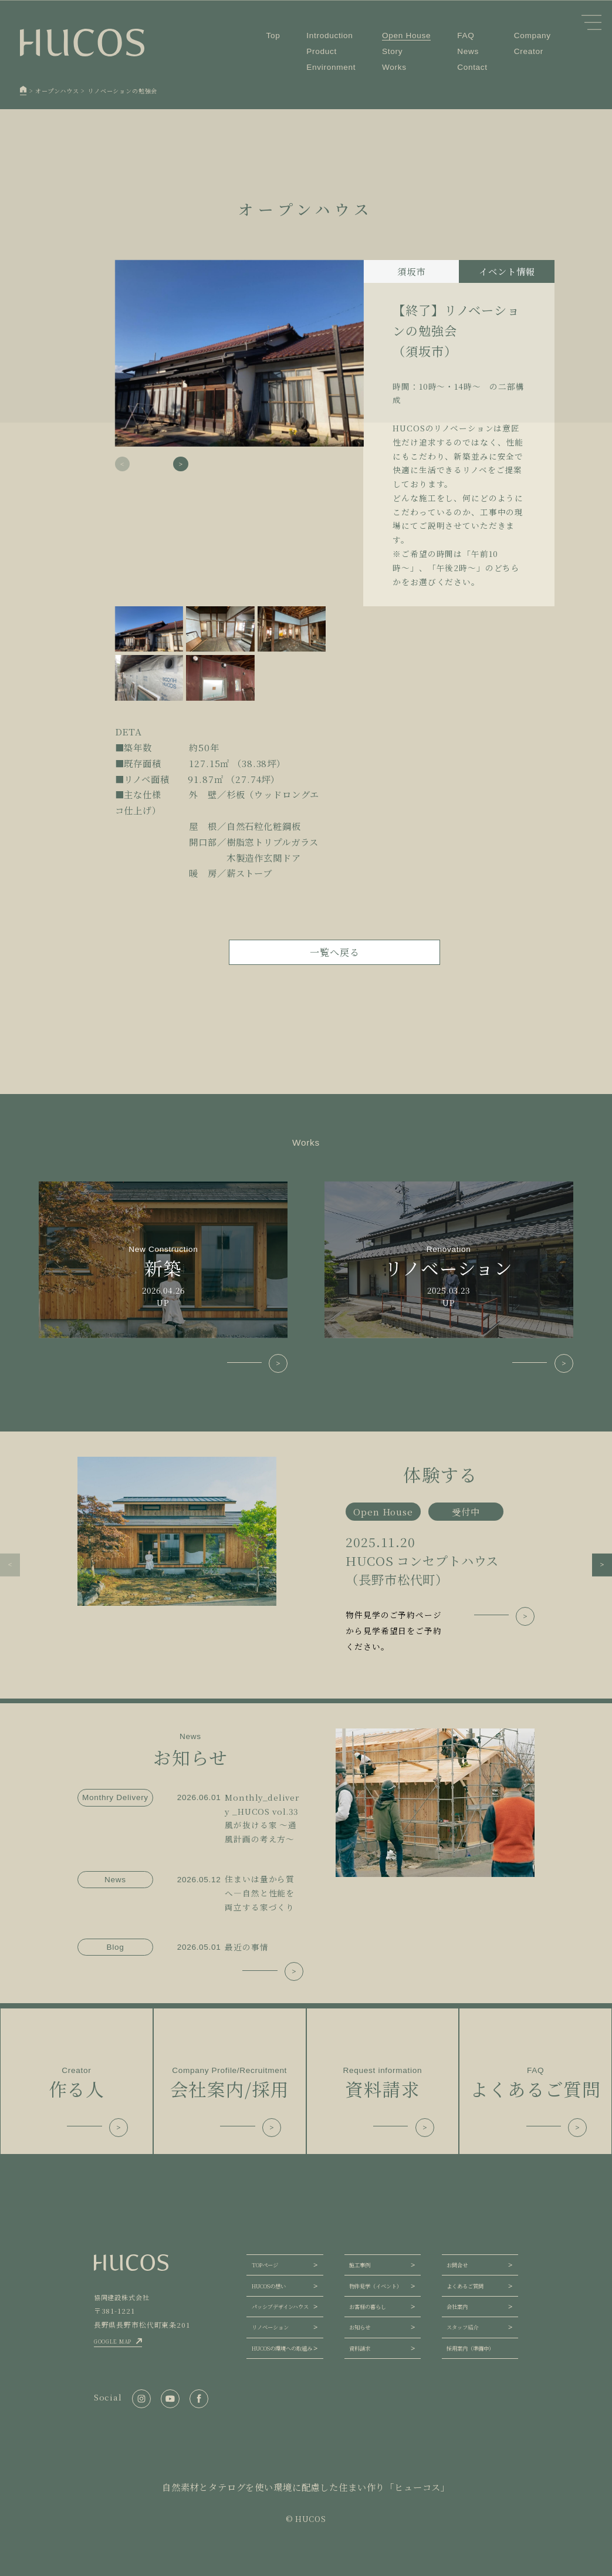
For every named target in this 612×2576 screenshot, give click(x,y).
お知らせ (359, 2327)
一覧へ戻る (334, 952)
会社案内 (457, 2306)
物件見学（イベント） (375, 2286)
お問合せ (457, 2265)
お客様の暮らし (367, 2306)
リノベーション (270, 2327)
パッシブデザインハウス (280, 2306)
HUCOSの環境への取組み (282, 2348)
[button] (180, 464)
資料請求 (359, 2348)
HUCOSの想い (269, 2286)
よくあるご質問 (465, 2286)
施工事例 (359, 2265)
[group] (306, 1556)
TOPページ (265, 2265)
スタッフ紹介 (462, 2327)
